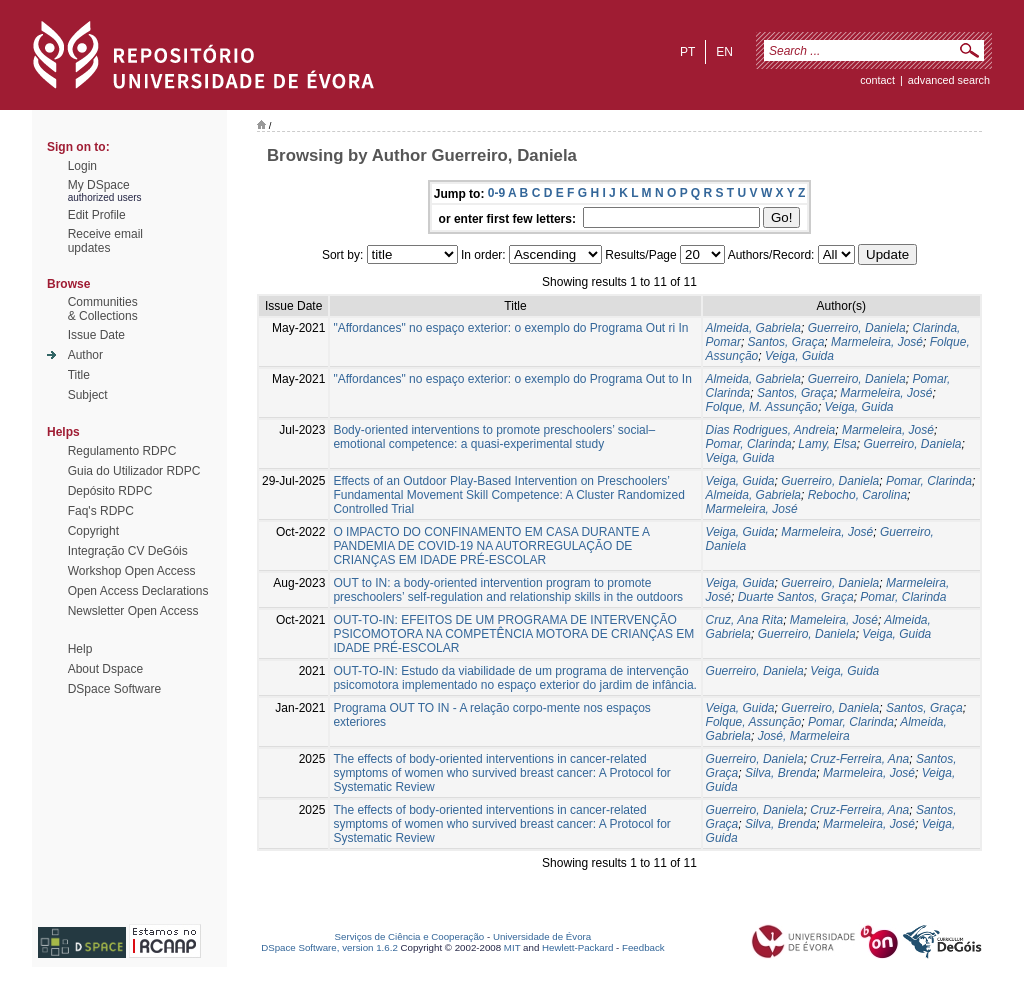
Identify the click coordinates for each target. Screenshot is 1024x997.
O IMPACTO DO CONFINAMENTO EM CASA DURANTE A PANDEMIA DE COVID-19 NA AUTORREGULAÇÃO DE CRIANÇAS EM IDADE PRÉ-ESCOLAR (491, 546)
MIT (512, 947)
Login (82, 166)
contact (877, 80)
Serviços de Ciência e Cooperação (410, 936)
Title (79, 375)
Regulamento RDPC (122, 451)
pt (687, 52)
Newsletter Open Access (133, 611)
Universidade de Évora (542, 936)
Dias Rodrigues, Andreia (771, 430)
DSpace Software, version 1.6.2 (329, 947)
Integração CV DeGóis (128, 551)
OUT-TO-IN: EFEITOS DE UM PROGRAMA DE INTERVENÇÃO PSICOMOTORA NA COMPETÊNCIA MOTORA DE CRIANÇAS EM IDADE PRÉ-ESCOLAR (513, 634)
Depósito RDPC (110, 491)
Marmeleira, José (877, 342)
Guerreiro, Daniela (857, 328)
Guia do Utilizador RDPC (134, 471)
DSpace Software (114, 689)
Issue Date (96, 335)
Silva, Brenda (780, 773)
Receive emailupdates (105, 241)
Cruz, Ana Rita (745, 620)
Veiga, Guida (799, 356)
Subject (88, 395)
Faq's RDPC (101, 511)
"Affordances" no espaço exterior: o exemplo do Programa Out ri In (510, 328)
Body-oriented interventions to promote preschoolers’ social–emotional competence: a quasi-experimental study (494, 437)
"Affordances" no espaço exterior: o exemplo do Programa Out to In (512, 379)
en (724, 52)
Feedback (643, 947)
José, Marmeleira (804, 736)
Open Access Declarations (138, 591)
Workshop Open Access (132, 571)
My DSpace (99, 185)
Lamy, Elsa (827, 444)
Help (80, 649)
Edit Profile (97, 215)
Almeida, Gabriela (753, 328)
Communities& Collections (103, 309)
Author (85, 355)
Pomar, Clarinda (749, 444)
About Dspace (105, 669)
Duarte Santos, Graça (796, 597)
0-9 (496, 193)
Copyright (93, 531)
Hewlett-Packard (577, 947)
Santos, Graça (786, 342)
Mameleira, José (834, 620)
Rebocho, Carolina (857, 495)
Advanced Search (949, 80)
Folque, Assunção (754, 722)
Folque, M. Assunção (762, 407)
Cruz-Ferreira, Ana (859, 759)
